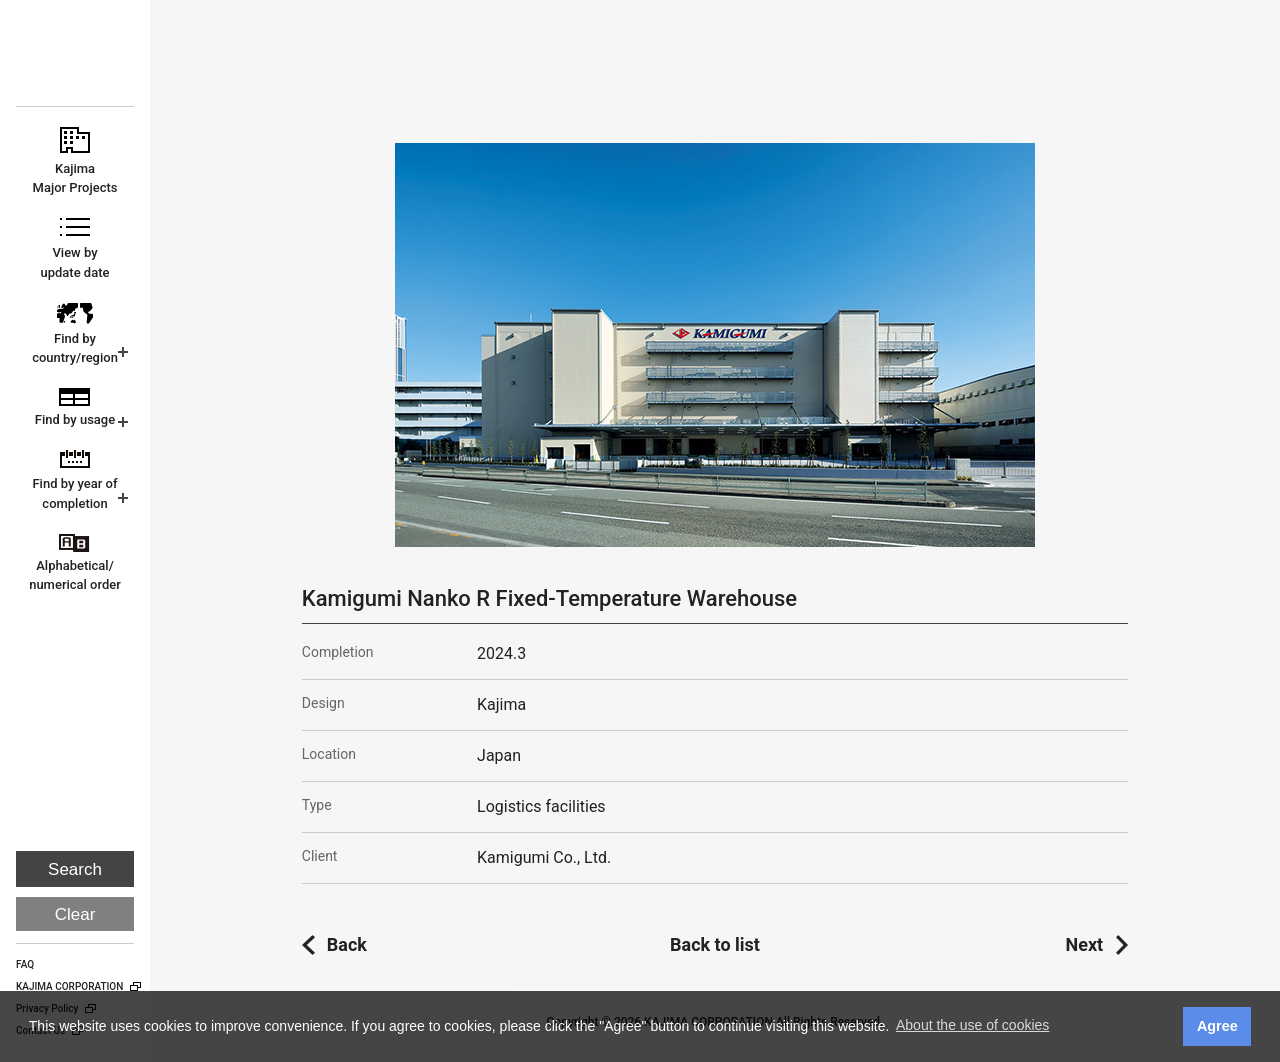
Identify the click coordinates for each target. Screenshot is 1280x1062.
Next (1085, 944)
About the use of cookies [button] (972, 1025)
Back (347, 944)
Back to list (715, 944)
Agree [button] (1217, 1026)
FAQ (25, 964)
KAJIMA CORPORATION (76, 62)
